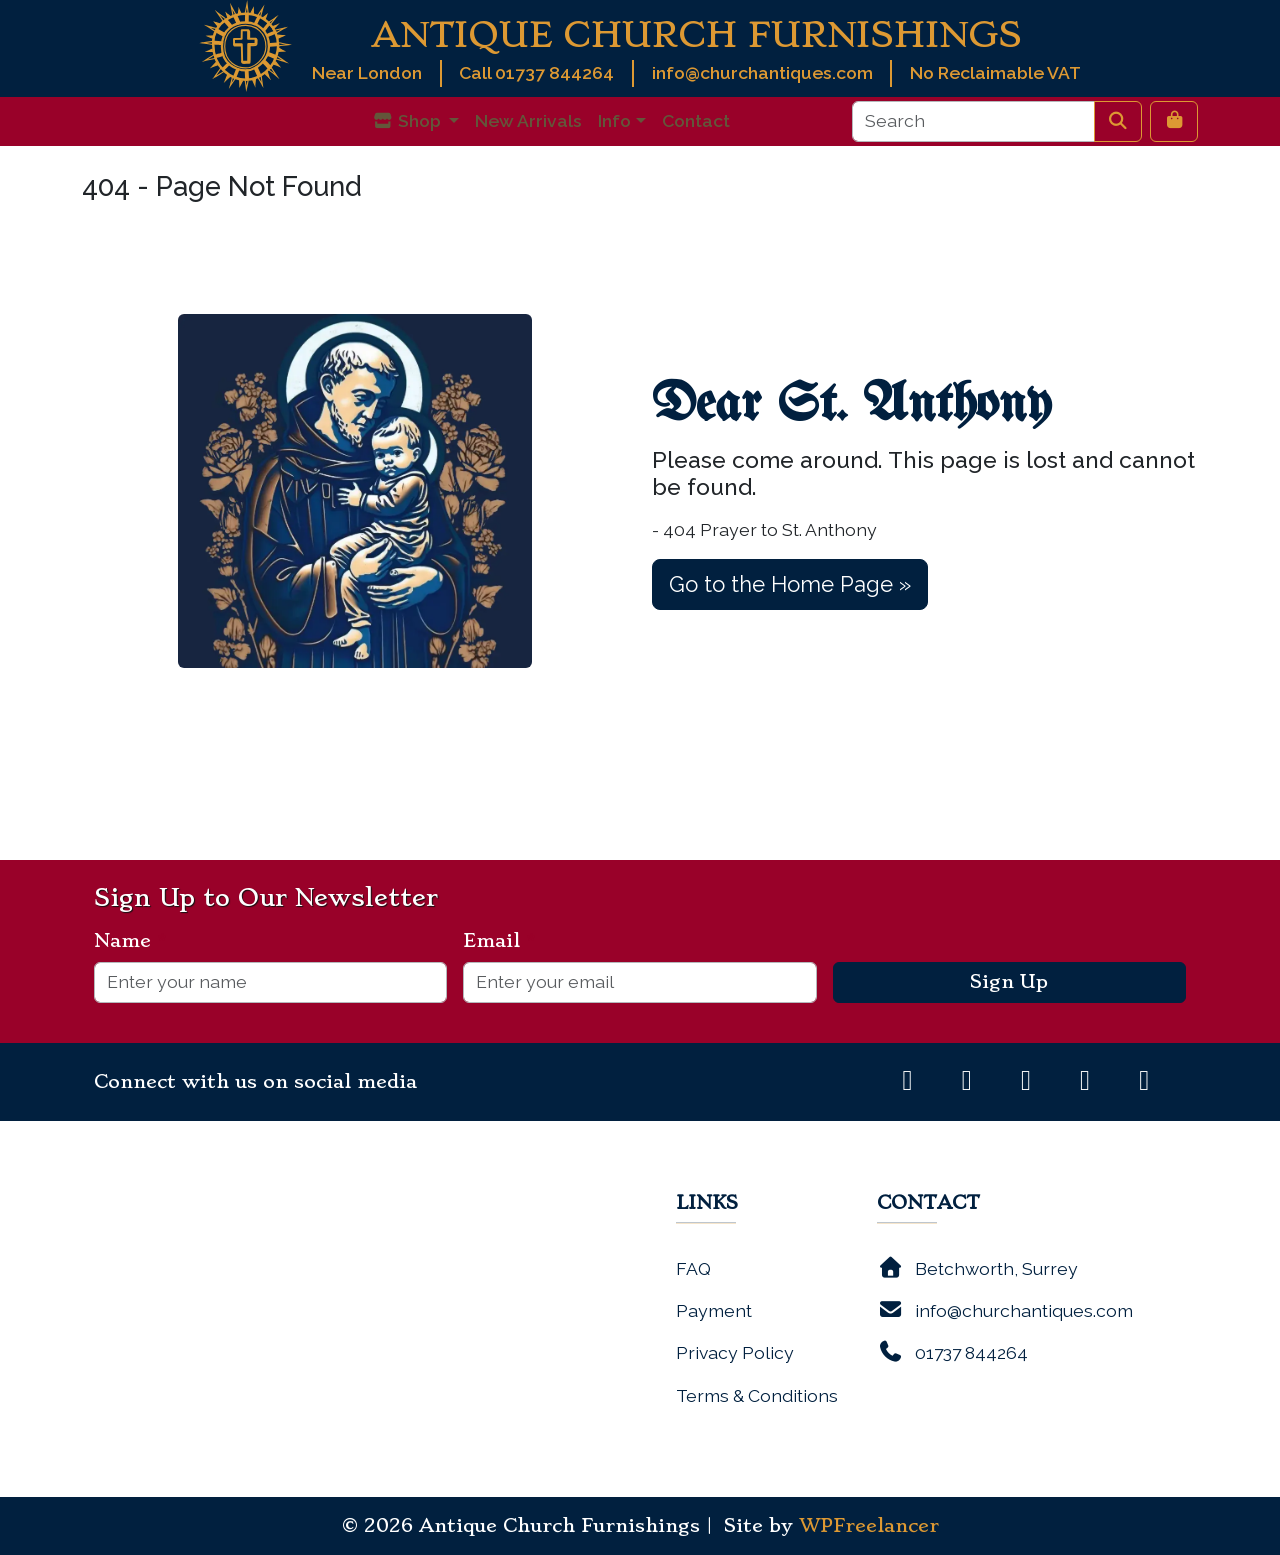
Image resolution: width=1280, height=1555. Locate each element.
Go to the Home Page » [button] (790, 584)
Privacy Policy (735, 1352)
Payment (714, 1310)
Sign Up (1009, 982)
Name (130, 941)
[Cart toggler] (1174, 121)
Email (499, 941)
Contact (696, 120)
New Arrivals (528, 120)
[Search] (973, 121)
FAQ (693, 1268)
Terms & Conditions (757, 1395)
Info (614, 120)
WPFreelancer (869, 1526)
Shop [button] (408, 120)
